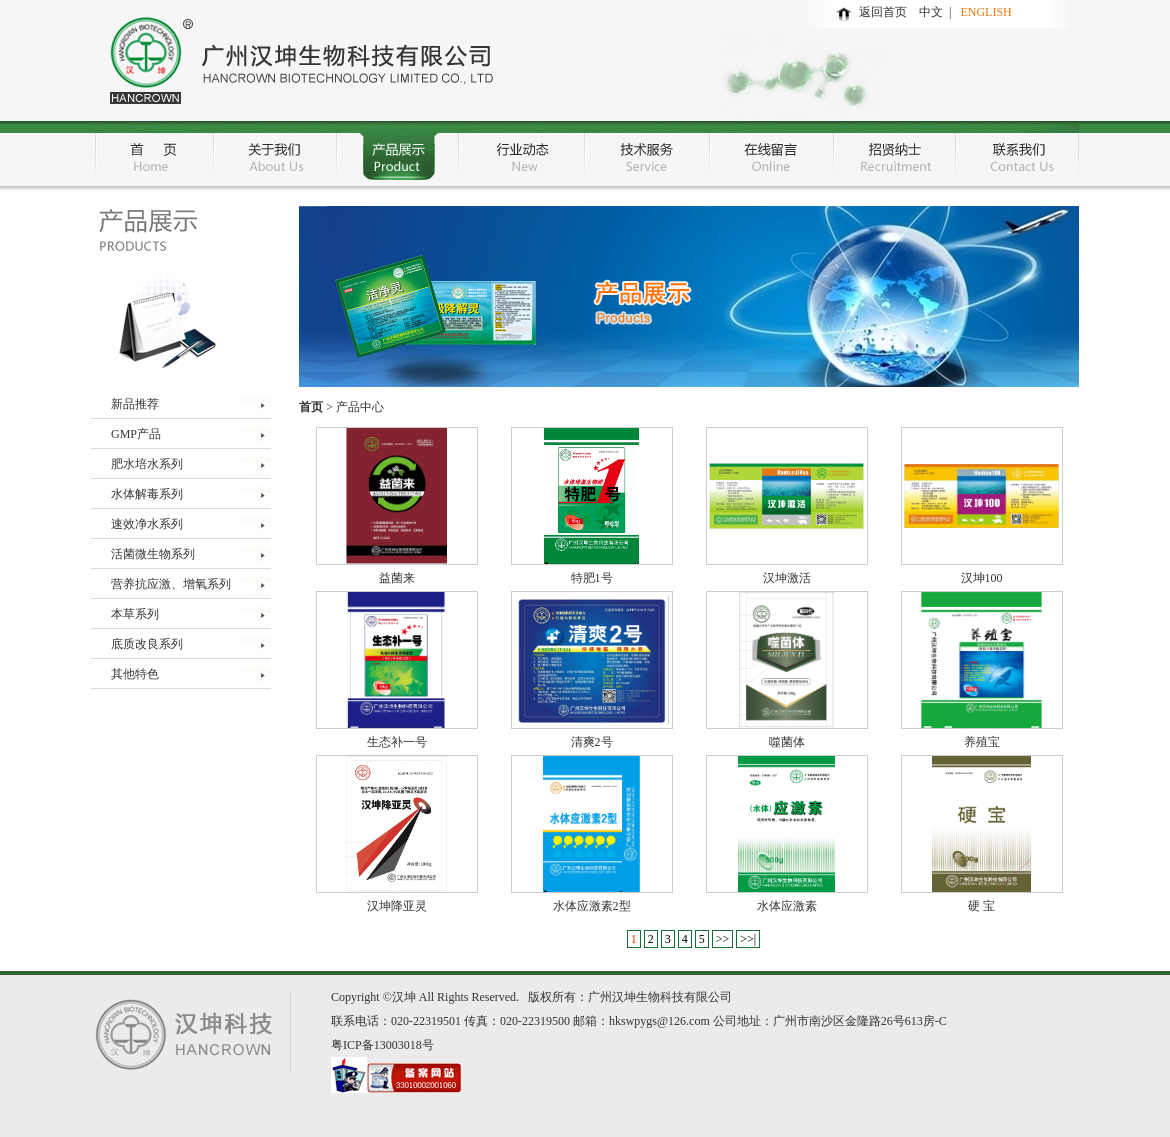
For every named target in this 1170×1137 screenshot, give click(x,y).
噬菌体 (787, 742)
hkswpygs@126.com (659, 1021)
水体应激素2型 (592, 906)
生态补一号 (397, 742)
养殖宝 (982, 742)
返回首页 (883, 12)
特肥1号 (592, 578)
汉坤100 (982, 578)
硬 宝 (981, 906)
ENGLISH (985, 12)
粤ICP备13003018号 (382, 1045)
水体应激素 (787, 906)
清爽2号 (592, 742)
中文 (934, 12)
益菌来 (397, 578)
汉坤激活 (787, 578)
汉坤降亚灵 (397, 906)
